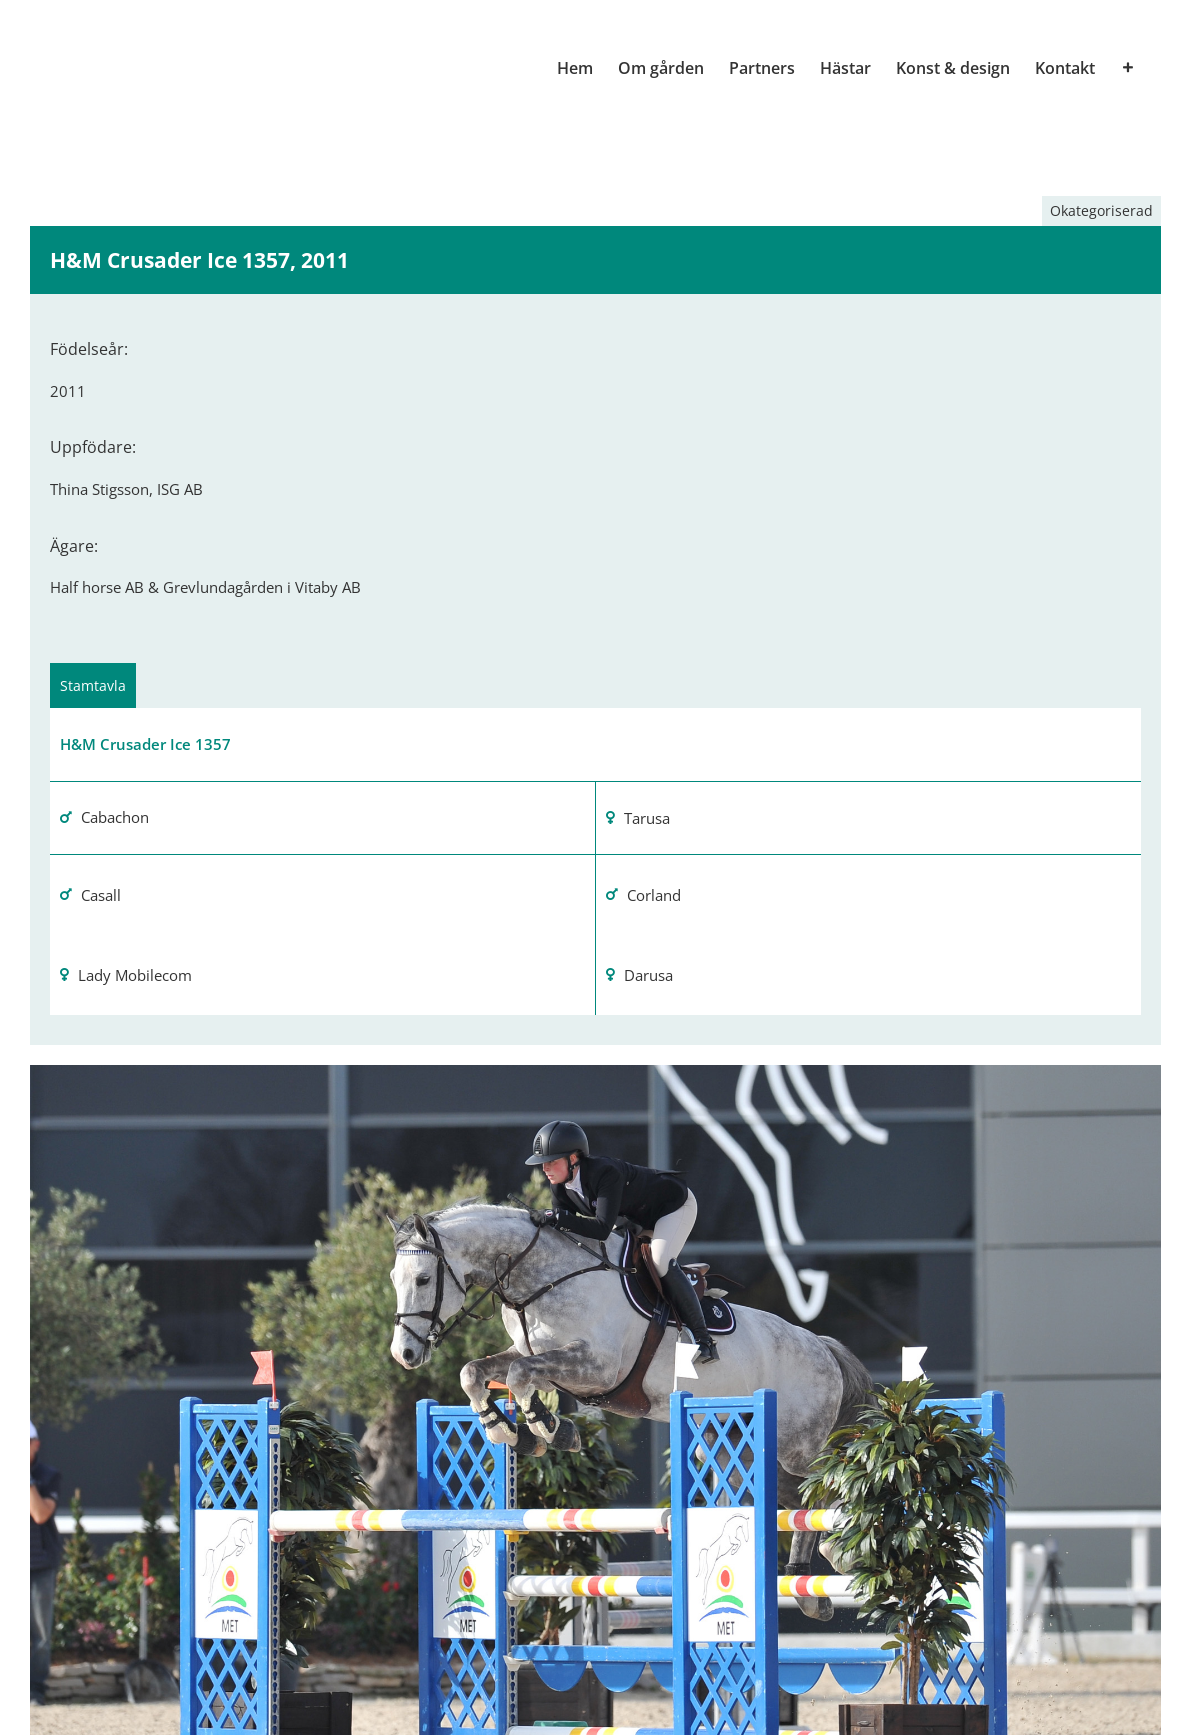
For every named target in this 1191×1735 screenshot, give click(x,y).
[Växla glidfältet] (1128, 68)
